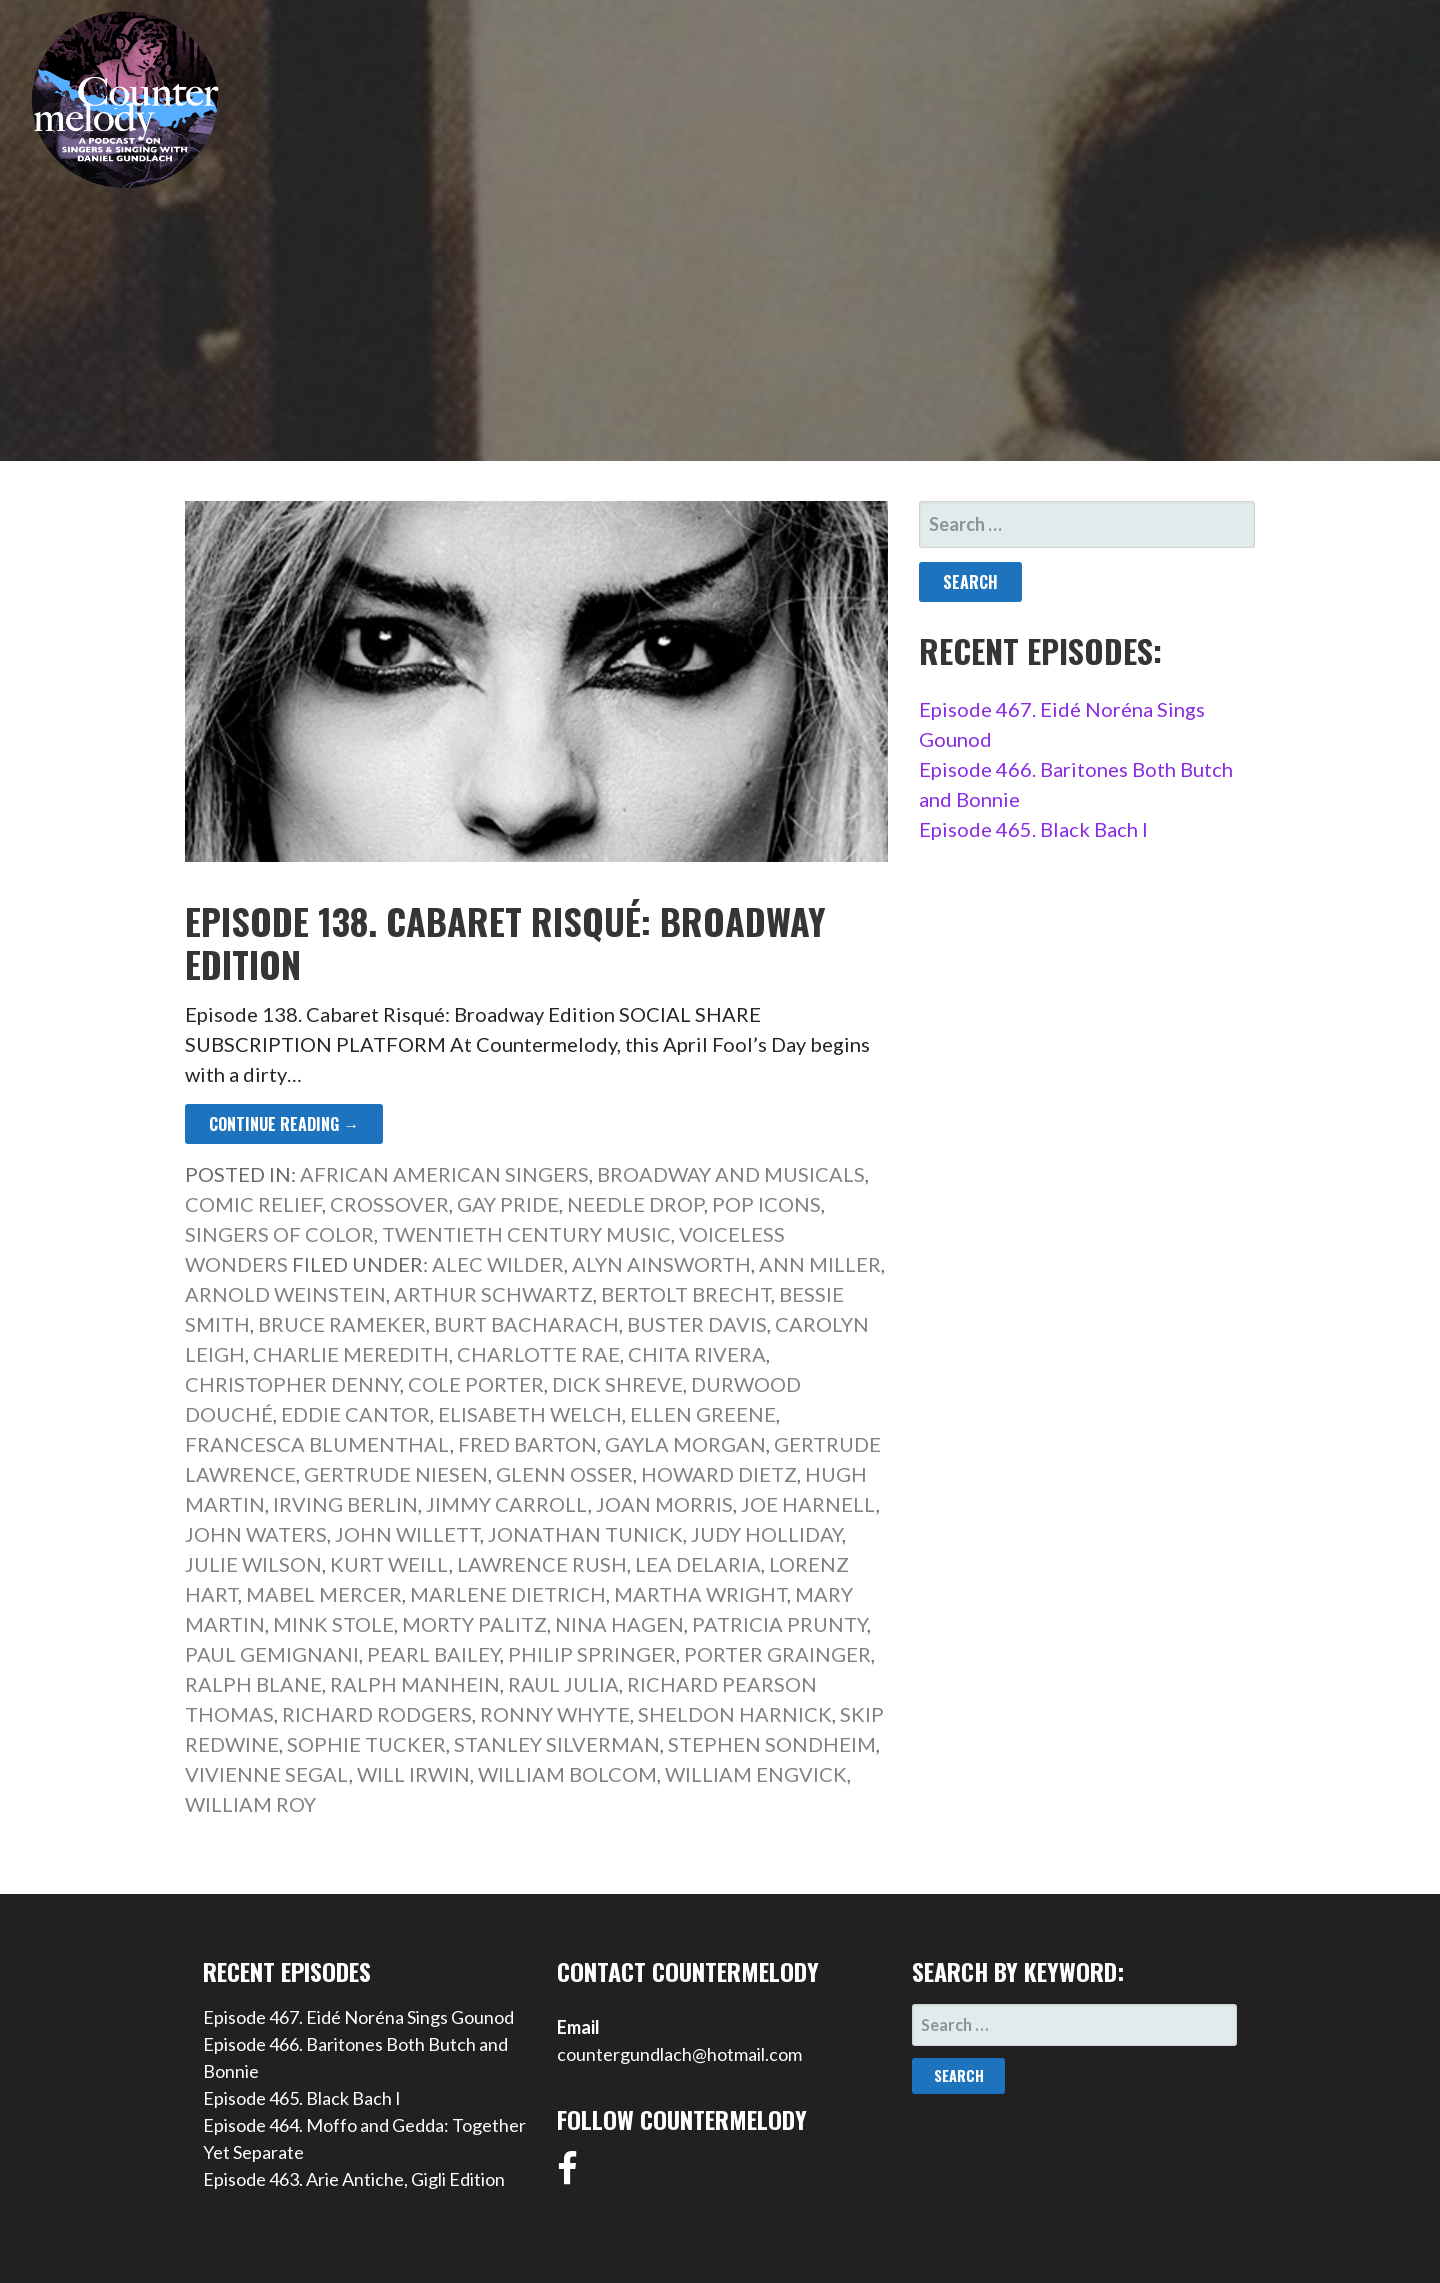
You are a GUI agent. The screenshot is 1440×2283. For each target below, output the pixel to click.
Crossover (389, 1204)
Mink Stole (333, 1624)
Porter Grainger (777, 1654)
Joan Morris (664, 1504)
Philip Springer (592, 1654)
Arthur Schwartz (493, 1294)
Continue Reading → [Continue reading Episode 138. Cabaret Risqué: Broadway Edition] (284, 1124)
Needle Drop (635, 1204)
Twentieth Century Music (526, 1234)
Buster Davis (697, 1324)
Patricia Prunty (779, 1624)
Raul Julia (563, 1684)
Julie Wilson (253, 1564)
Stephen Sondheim (772, 1744)
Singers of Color (279, 1234)
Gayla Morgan (685, 1444)
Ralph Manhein (415, 1684)
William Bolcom (567, 1774)
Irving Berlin (345, 1504)
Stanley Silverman (557, 1744)
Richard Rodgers (377, 1714)
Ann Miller (820, 1264)
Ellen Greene (703, 1414)
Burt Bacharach (526, 1324)
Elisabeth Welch (530, 1414)
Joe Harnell (808, 1504)
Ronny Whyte (555, 1714)
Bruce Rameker (342, 1324)
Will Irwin (413, 1774)
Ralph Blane (253, 1684)
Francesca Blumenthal (317, 1444)
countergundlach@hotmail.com (679, 2054)
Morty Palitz (474, 1624)
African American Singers (444, 1174)
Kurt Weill (389, 1564)
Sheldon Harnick (735, 1714)
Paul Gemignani (272, 1654)
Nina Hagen (619, 1624)
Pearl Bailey (433, 1654)
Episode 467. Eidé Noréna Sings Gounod (358, 2017)
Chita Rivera (697, 1354)
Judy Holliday (766, 1534)
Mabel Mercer (324, 1594)
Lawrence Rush (542, 1564)
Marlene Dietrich (508, 1594)
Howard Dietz (719, 1474)
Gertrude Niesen (396, 1474)
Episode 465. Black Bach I (1033, 829)
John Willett (407, 1534)
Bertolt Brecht (686, 1294)
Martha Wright (700, 1594)
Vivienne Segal (267, 1774)
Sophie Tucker (366, 1744)
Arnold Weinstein (285, 1294)
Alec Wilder (498, 1264)
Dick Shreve (617, 1384)
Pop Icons (766, 1204)
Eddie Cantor (355, 1414)
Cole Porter (476, 1384)
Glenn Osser (564, 1474)
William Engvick (756, 1774)
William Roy (250, 1804)
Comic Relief (253, 1204)
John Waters (256, 1534)
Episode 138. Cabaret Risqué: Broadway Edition (505, 942)
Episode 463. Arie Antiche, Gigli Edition (354, 2179)
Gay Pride (508, 1204)
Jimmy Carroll (507, 1504)
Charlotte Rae (538, 1354)
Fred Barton (527, 1444)
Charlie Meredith (351, 1354)
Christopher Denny (292, 1384)
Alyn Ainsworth (661, 1264)
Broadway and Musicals (731, 1174)
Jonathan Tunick (585, 1534)
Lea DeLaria (698, 1564)
